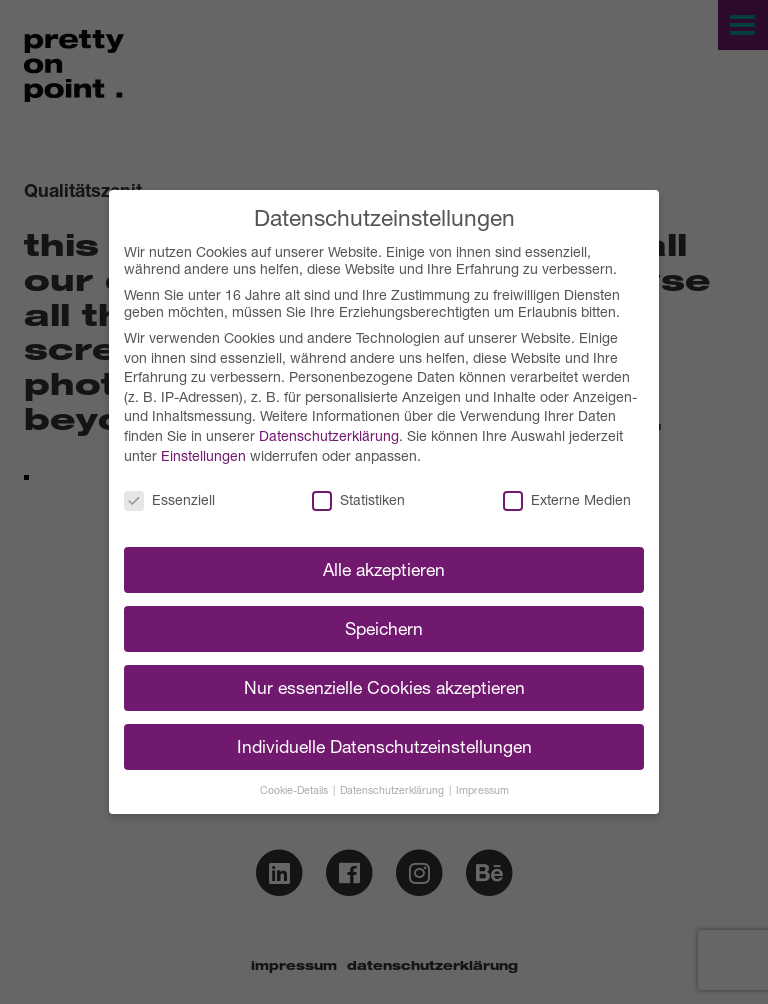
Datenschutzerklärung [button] (393, 790)
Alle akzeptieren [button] (384, 569)
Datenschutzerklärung (329, 435)
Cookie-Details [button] (295, 790)
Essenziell (169, 499)
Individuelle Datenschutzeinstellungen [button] (384, 746)
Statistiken (358, 499)
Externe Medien (567, 499)
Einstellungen (203, 455)
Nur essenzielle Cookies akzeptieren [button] (384, 687)
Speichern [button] (384, 628)
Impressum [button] (482, 790)
